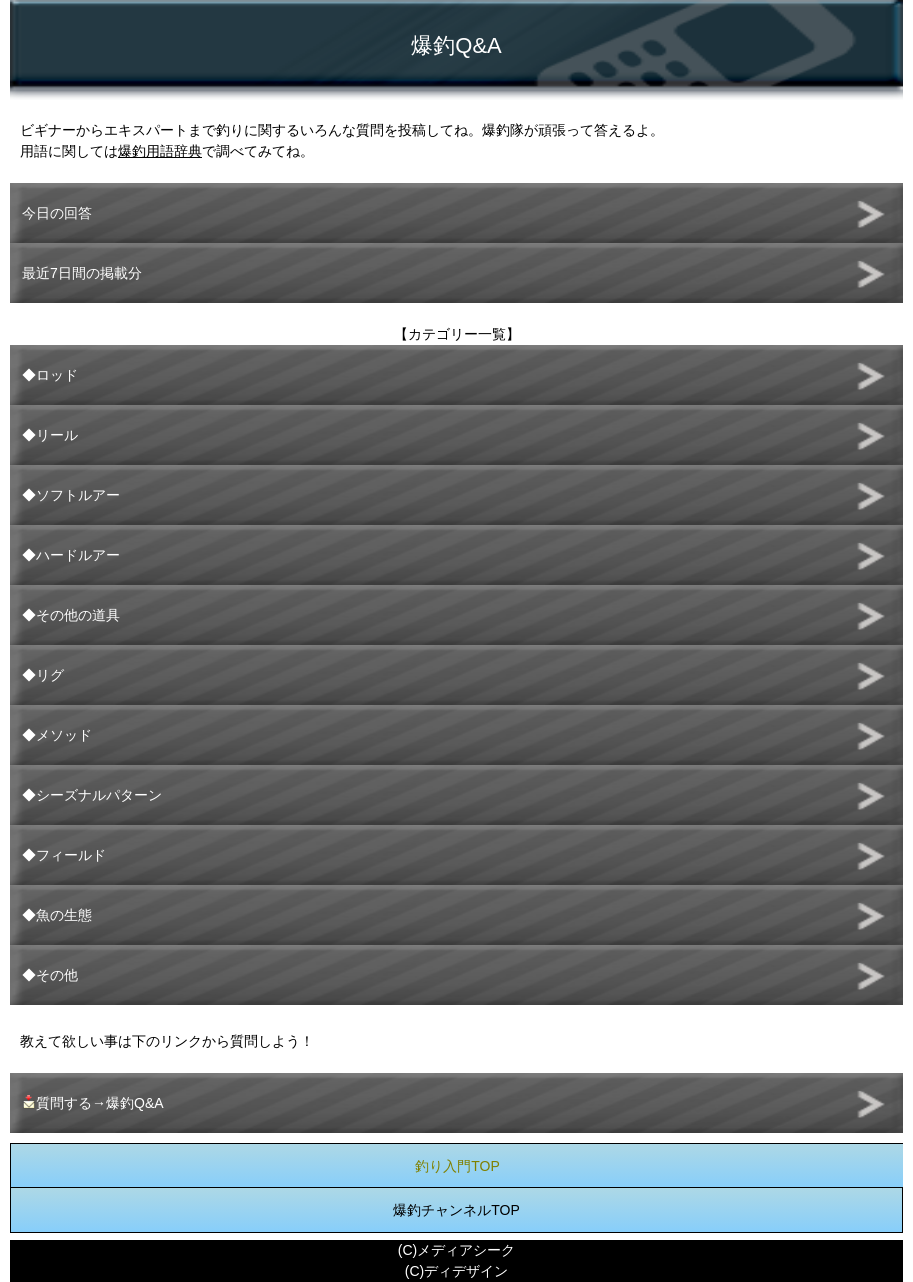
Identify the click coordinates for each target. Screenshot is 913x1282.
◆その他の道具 (71, 615)
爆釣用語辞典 (160, 151)
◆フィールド (64, 855)
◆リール (50, 435)
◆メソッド (57, 735)
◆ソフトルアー (71, 495)
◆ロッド (50, 375)
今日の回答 (57, 213)
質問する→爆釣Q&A (93, 1103)
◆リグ (43, 675)
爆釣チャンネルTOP (456, 1210)
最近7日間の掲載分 (82, 273)
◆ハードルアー (71, 555)
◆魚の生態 (57, 915)
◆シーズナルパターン (92, 795)
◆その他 (50, 975)
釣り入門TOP (457, 1166)
